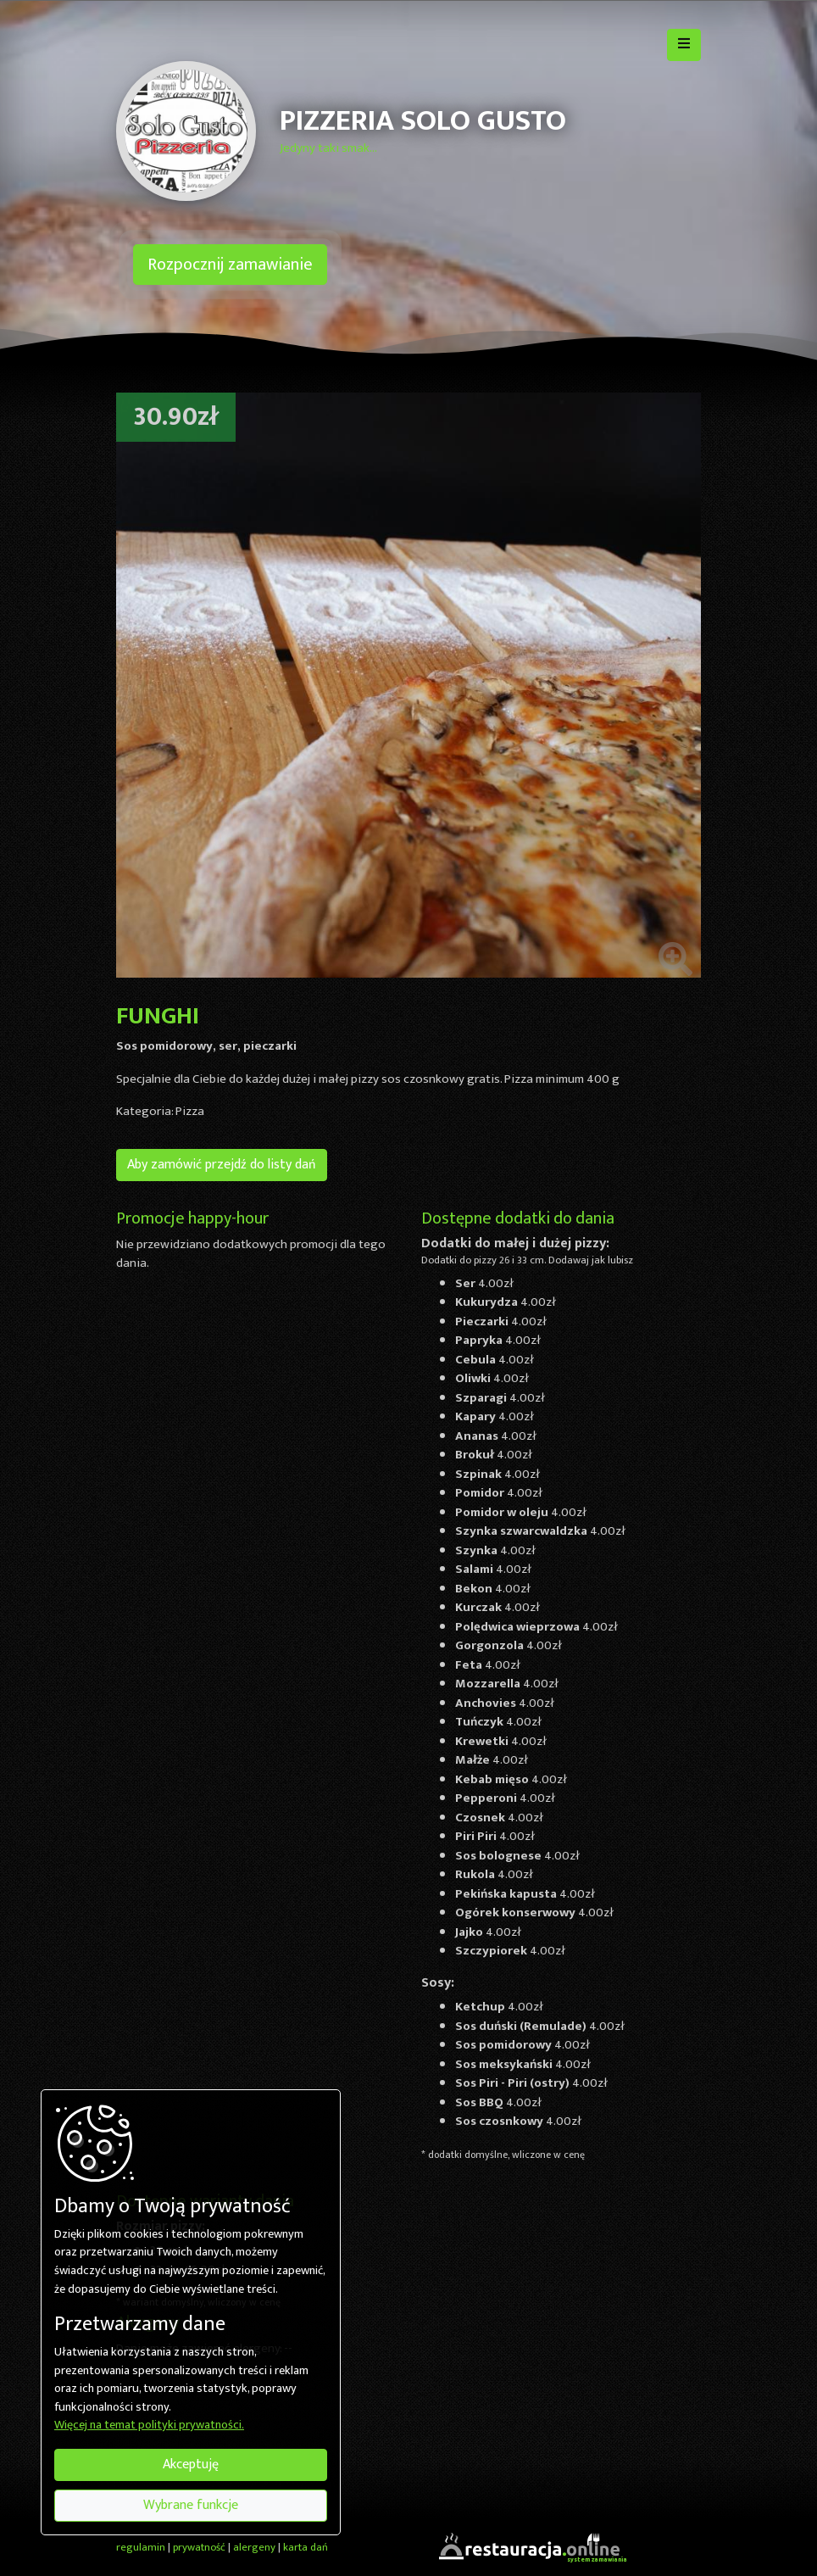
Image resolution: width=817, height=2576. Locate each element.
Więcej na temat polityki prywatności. (149, 2426)
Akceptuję (191, 2464)
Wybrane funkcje (190, 2505)
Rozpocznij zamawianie (230, 264)
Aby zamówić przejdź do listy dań (221, 1164)
